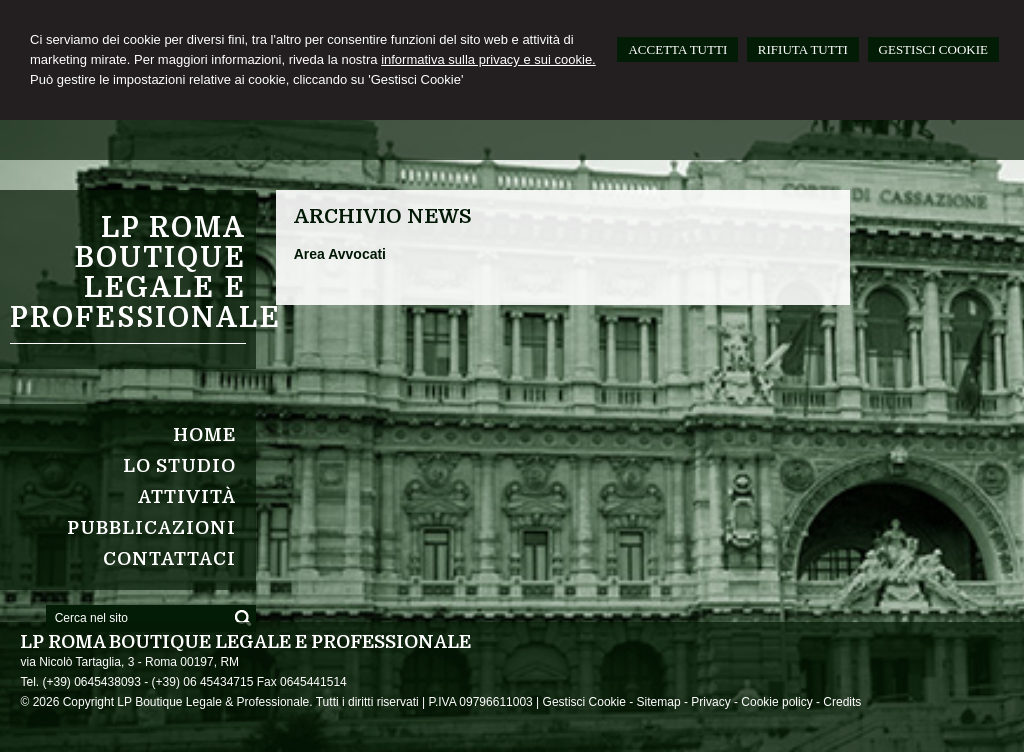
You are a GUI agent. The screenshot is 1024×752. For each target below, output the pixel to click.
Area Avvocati (340, 254)
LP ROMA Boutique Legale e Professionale (145, 273)
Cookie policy (776, 702)
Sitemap (659, 702)
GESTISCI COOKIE (933, 49)
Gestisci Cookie (584, 702)
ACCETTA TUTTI (677, 49)
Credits (842, 702)
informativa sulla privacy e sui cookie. (488, 59)
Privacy (710, 702)
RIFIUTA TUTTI (803, 49)
